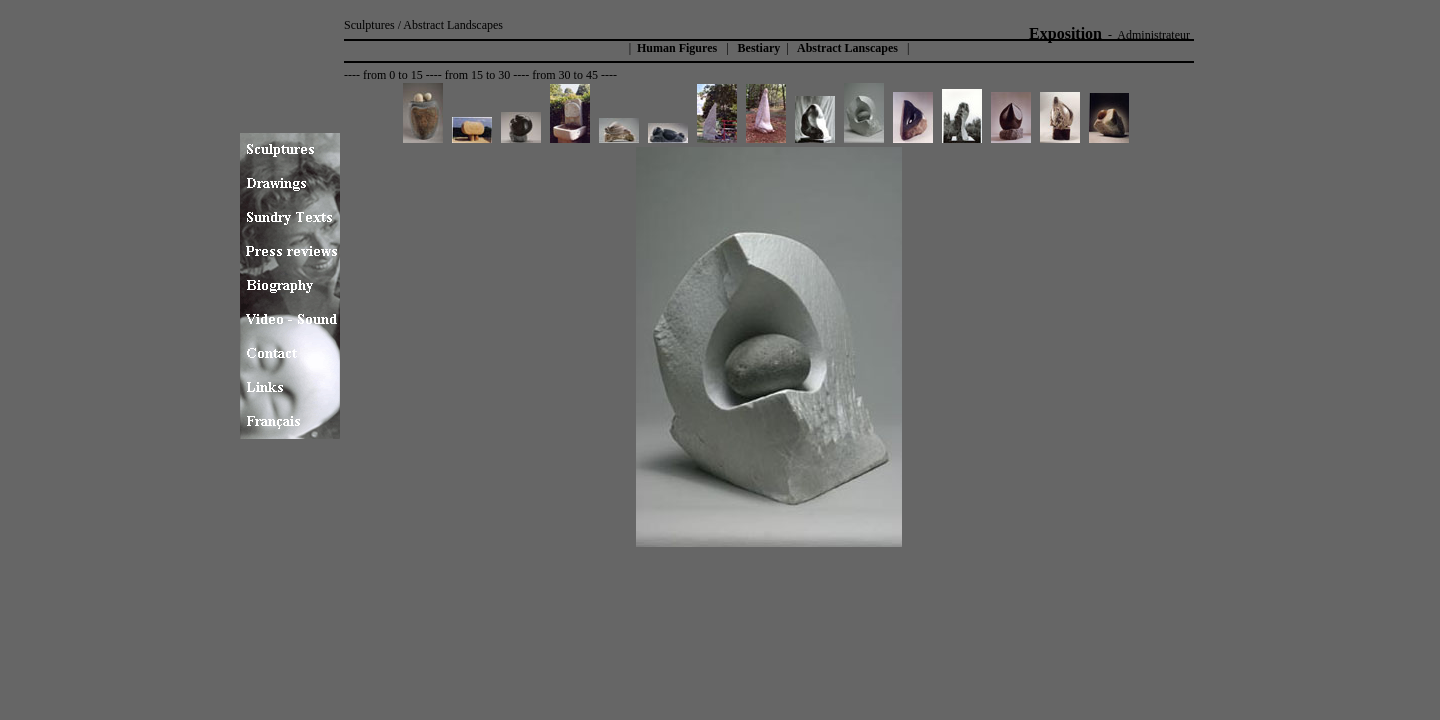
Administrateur (1153, 35)
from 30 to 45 (565, 75)
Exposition (1065, 33)
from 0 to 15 (393, 75)
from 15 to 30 (478, 75)
